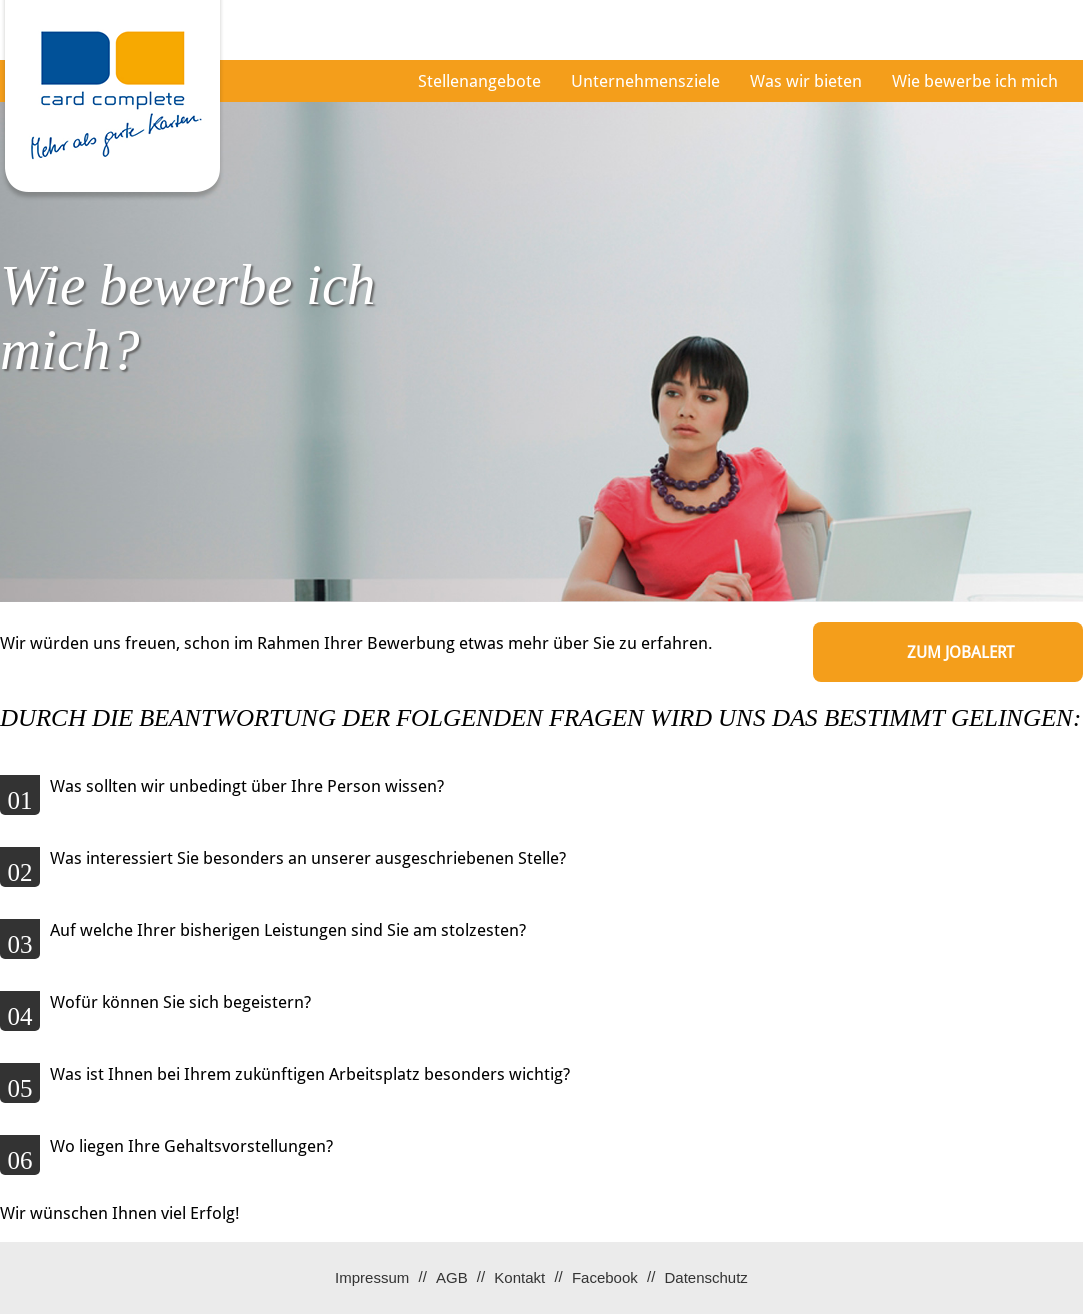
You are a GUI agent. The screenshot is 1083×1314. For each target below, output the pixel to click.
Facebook (605, 1277)
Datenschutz (705, 1277)
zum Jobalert (960, 652)
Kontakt (519, 1277)
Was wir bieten (806, 81)
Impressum (372, 1277)
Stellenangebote (479, 81)
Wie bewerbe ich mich (975, 81)
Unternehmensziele (645, 81)
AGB (452, 1277)
